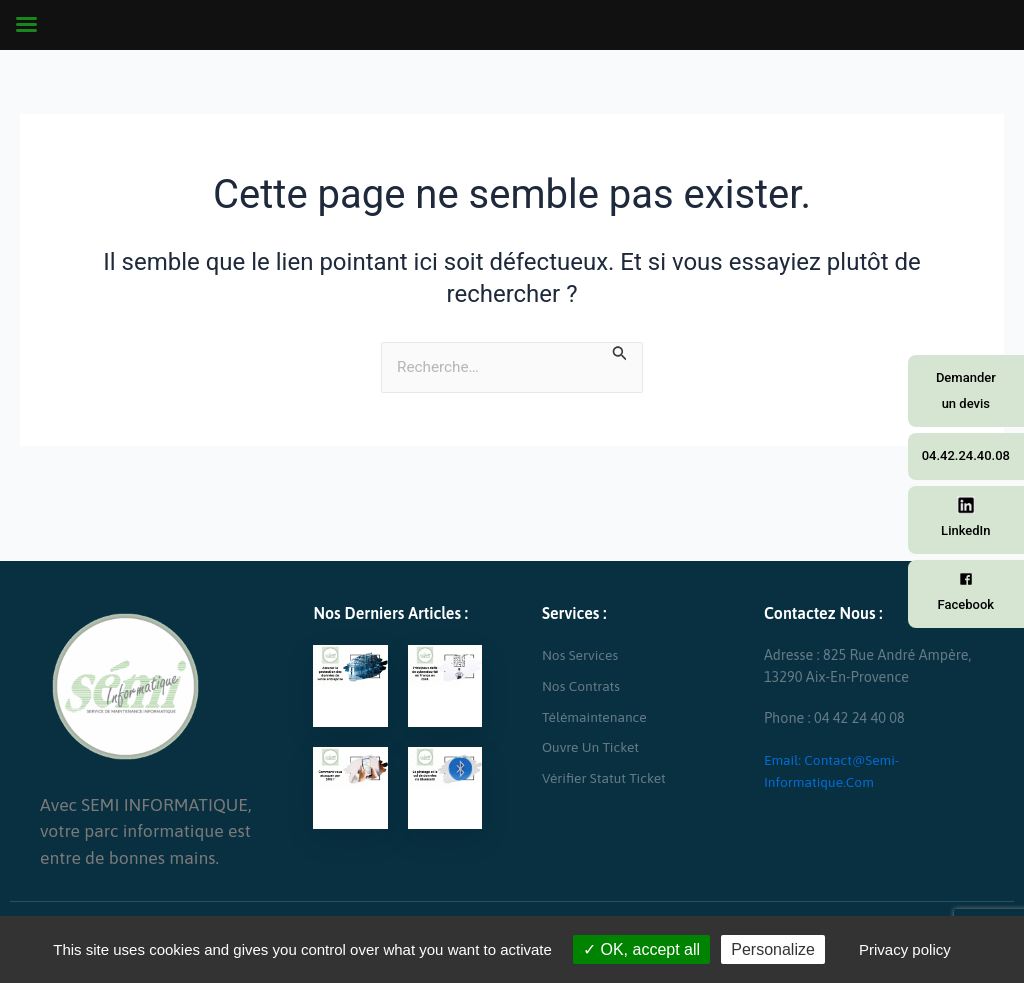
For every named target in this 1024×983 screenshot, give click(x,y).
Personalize (773, 949)
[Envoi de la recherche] (621, 353)
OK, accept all (641, 949)
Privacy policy (905, 949)
